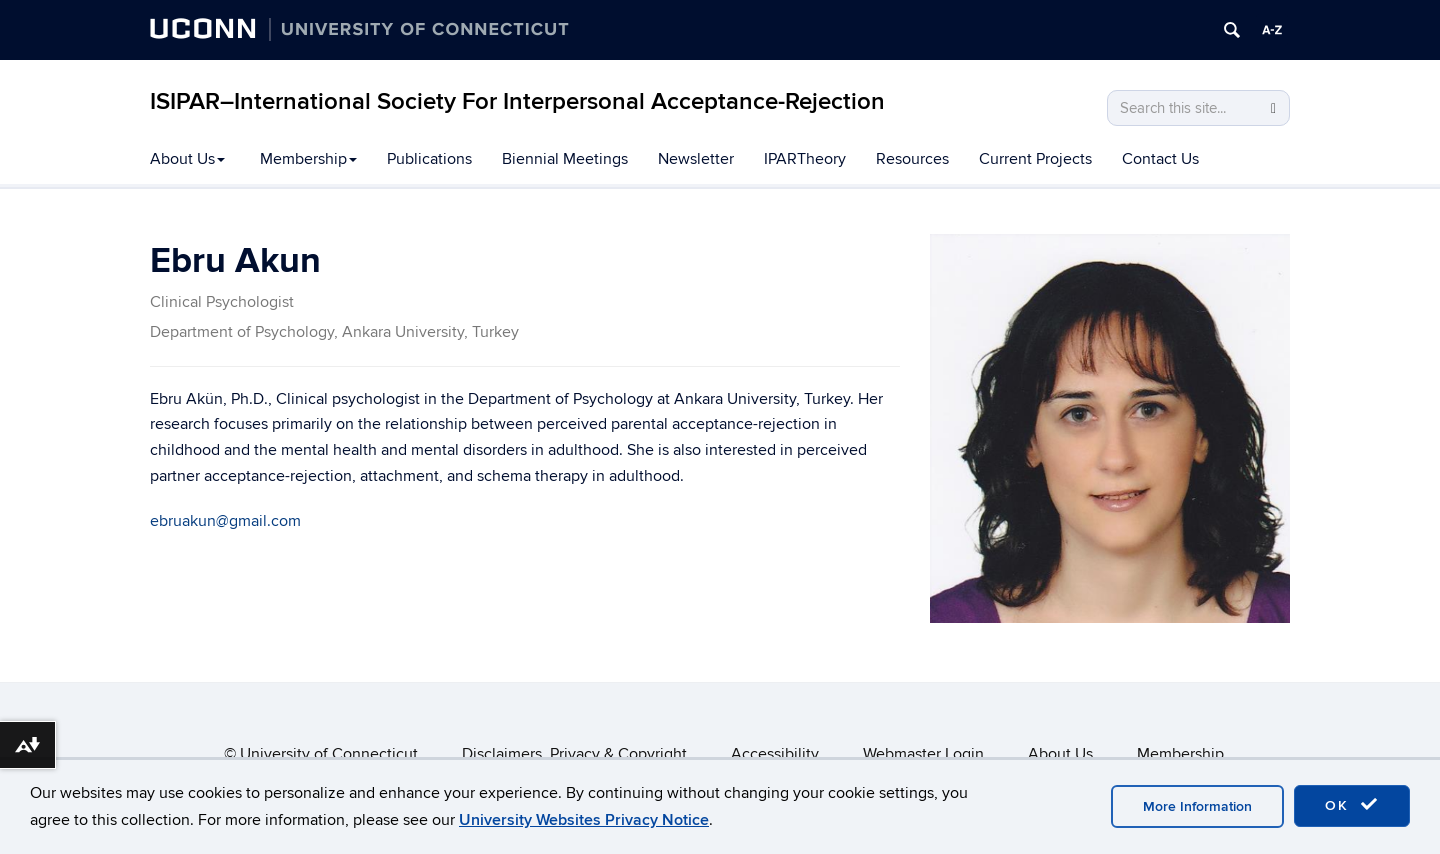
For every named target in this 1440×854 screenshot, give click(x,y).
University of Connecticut (329, 754)
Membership (308, 159)
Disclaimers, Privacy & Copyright (574, 754)
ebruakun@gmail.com (225, 521)
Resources (912, 159)
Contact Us (1160, 159)
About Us (187, 159)
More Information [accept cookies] (1197, 806)
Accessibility (775, 754)
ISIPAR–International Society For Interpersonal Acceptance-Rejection (517, 101)
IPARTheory (805, 159)
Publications (429, 159)
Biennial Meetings (565, 159)
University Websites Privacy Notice (584, 820)
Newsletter (696, 159)
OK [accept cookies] (1352, 805)
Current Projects (1035, 159)
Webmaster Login (923, 754)
